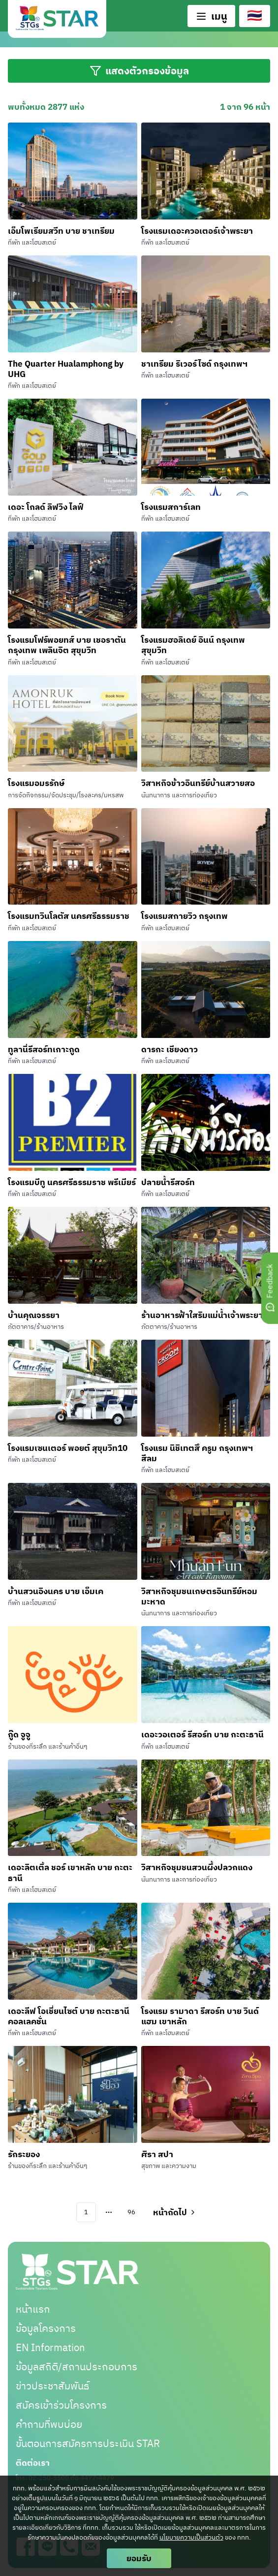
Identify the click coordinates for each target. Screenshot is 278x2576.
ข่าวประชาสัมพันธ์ (52, 2386)
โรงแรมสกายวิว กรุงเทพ (184, 915)
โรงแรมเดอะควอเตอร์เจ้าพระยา (197, 230)
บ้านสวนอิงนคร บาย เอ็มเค (55, 1591)
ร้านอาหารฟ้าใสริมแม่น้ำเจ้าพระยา (202, 1314)
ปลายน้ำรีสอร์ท (168, 1182)
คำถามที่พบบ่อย (49, 2424)
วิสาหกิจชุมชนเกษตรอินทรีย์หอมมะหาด (199, 1596)
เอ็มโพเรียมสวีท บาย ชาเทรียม (61, 230)
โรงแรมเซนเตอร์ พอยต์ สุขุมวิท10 (67, 1447)
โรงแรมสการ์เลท (171, 506)
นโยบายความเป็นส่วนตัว (191, 2537)
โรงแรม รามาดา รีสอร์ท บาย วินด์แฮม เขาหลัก (200, 2016)
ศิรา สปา (157, 2154)
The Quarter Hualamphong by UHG (66, 368)
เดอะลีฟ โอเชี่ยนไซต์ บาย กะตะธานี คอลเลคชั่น (68, 2016)
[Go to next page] (173, 2212)
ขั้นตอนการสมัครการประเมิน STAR (88, 2443)
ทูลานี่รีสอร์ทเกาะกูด (44, 1049)
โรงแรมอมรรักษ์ (36, 782)
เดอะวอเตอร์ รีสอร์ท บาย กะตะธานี (202, 1734)
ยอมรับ (139, 2558)
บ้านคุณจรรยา (34, 1314)
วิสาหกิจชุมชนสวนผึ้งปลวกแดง (196, 1867)
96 (131, 2212)
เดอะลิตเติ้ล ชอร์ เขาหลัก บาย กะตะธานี (70, 1872)
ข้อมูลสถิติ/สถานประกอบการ (76, 2366)
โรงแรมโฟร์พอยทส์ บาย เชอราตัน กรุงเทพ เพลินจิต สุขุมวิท (67, 645)
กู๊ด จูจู (19, 1734)
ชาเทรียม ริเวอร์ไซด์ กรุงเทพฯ (194, 363)
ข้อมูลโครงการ (46, 2328)
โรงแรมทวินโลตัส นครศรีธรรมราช (68, 915)
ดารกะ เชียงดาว (169, 1049)
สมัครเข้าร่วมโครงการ (61, 2405)
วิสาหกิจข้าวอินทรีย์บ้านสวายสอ (198, 782)
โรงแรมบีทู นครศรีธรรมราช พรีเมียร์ (72, 1182)
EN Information (50, 2347)
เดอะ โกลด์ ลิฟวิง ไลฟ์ (46, 506)
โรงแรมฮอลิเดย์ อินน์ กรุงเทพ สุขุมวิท (193, 645)
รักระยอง (24, 2154)
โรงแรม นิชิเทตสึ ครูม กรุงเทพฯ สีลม (197, 1453)
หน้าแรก (33, 2309)
